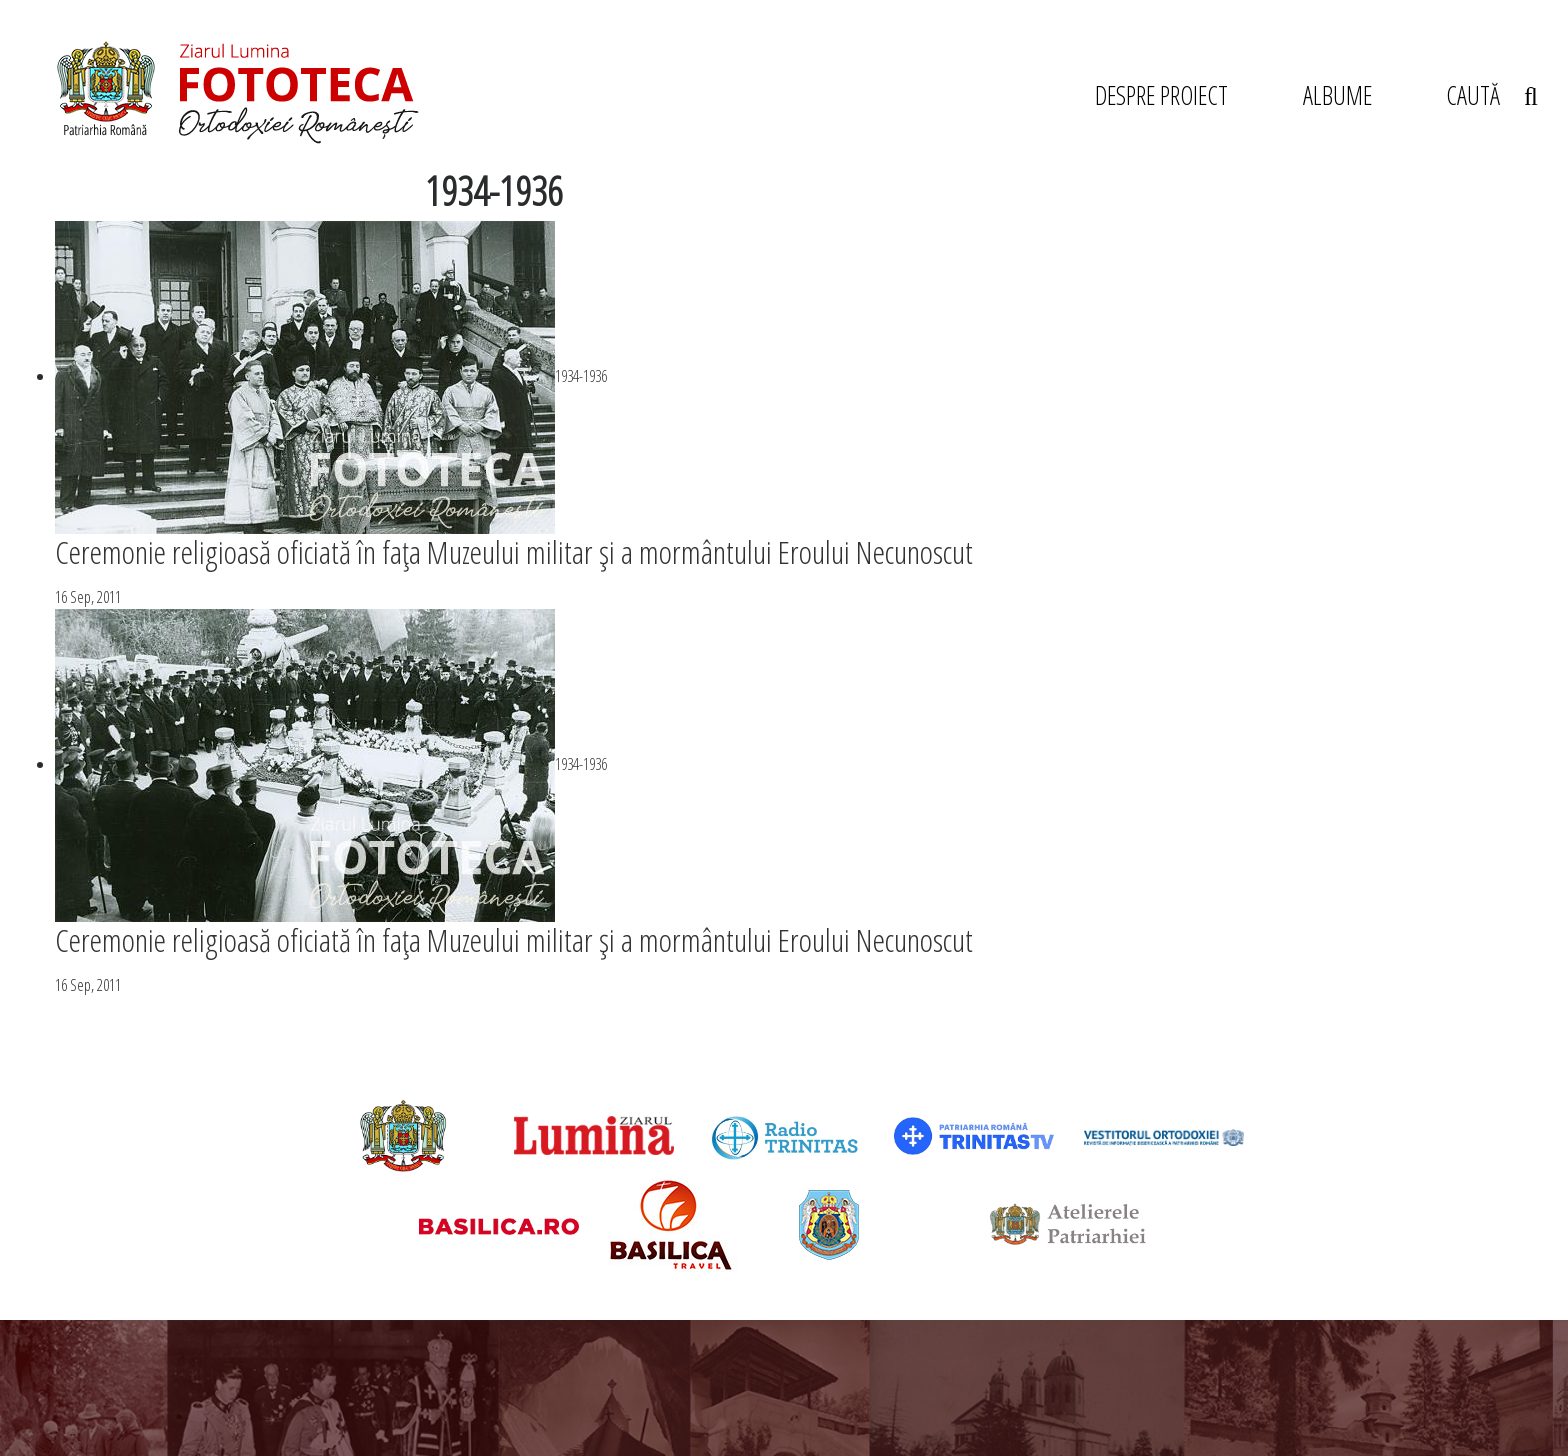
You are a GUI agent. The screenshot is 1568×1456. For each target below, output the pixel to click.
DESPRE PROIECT (1161, 95)
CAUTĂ (1492, 95)
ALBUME (1337, 95)
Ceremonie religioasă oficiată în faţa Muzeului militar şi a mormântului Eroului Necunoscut (514, 551)
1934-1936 (581, 376)
